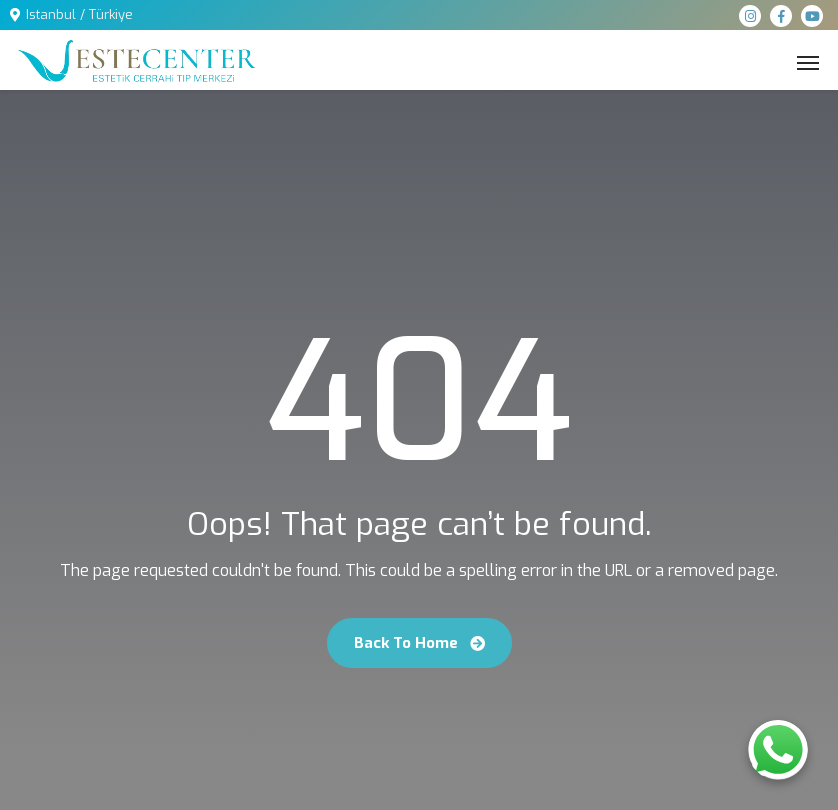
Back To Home (419, 643)
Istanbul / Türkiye (79, 14)
